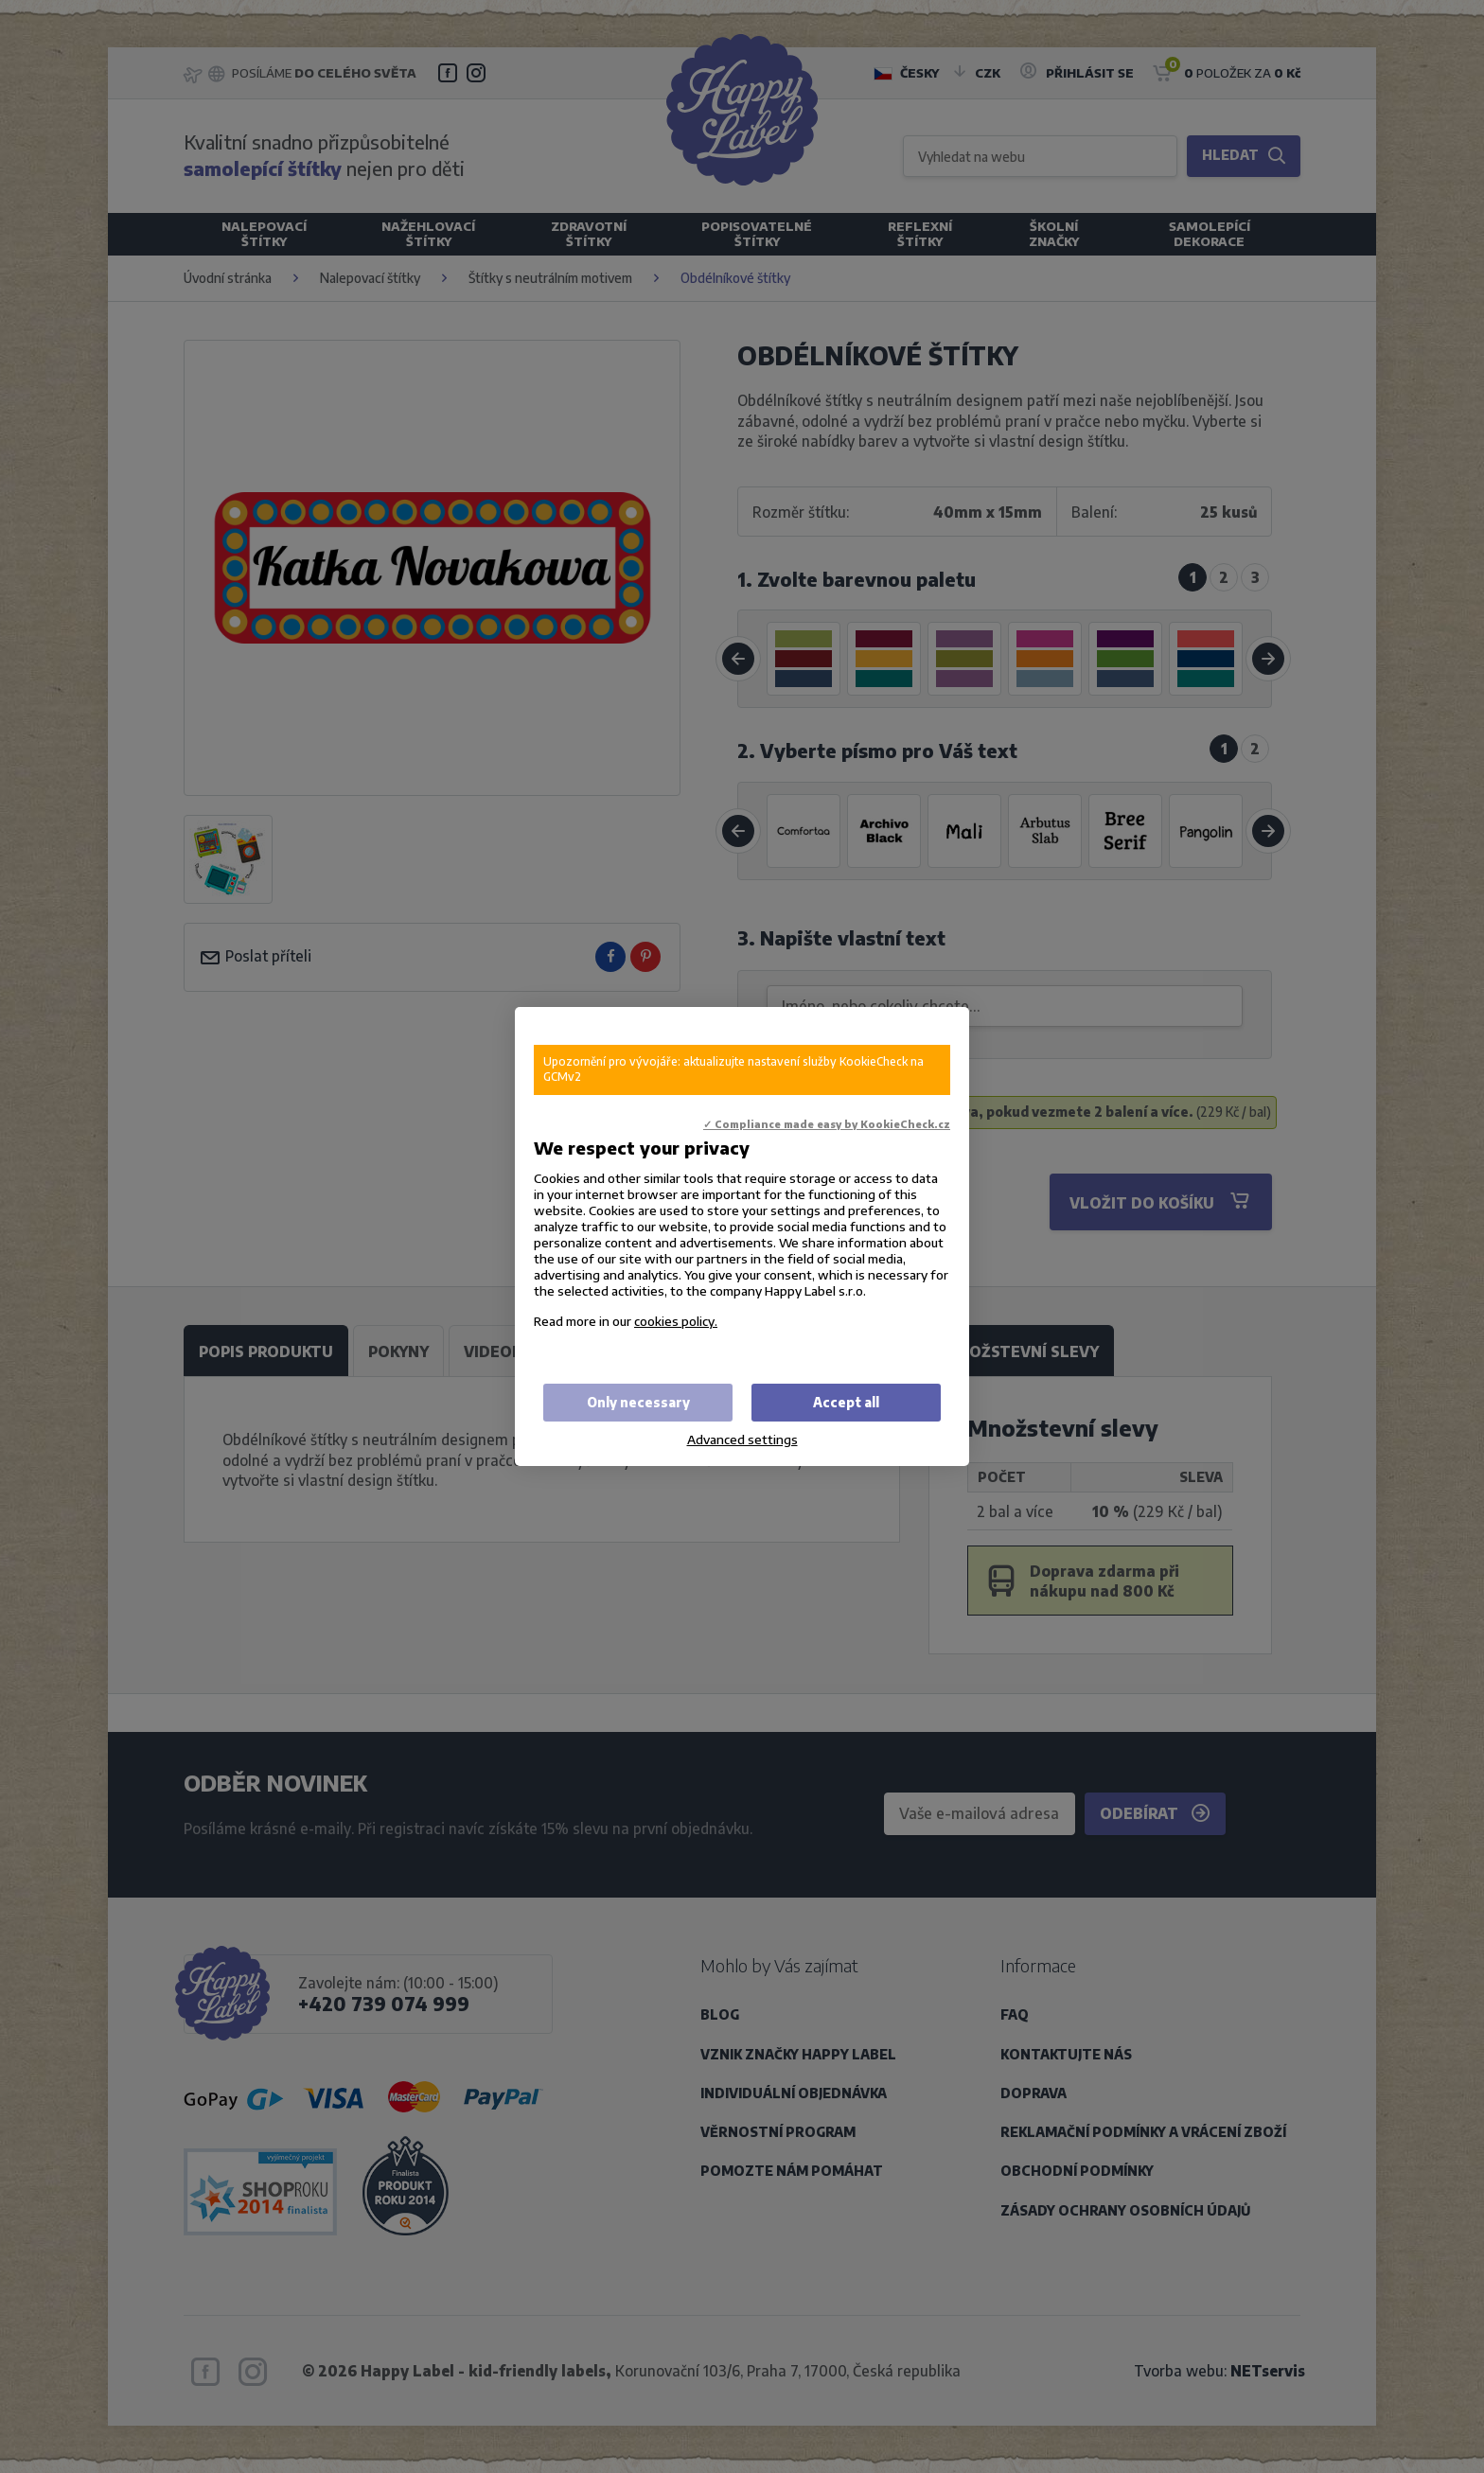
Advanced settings (742, 1439)
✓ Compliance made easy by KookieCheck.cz (826, 1124)
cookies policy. (675, 1321)
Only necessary (638, 1402)
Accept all (846, 1402)
